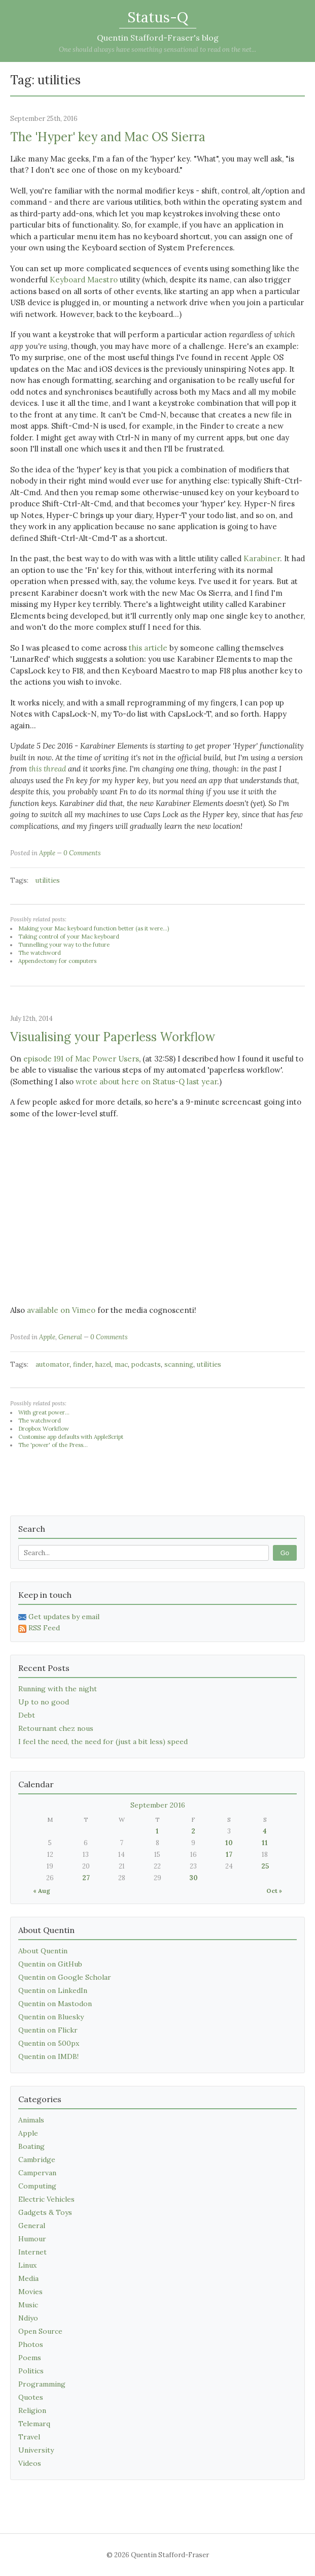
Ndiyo (28, 2318)
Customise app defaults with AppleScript (70, 1436)
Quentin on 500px (48, 2043)
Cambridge (36, 2159)
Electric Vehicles (46, 2199)
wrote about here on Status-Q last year (146, 1081)
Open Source (40, 2331)
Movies (30, 2291)
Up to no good (43, 1701)
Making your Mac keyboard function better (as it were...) (93, 928)
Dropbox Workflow (43, 1428)
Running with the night (57, 1688)
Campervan (37, 2172)
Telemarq (34, 2423)
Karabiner (261, 558)
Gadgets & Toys (45, 2212)
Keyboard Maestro (84, 279)
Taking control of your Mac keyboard (68, 936)
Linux (27, 2265)
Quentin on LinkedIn (52, 1990)
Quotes (30, 2397)
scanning (178, 1364)
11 (265, 1843)
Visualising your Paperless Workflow (112, 1037)
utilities (48, 880)
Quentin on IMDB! (48, 2056)
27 (86, 1878)
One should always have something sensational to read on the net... (157, 49)
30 (193, 1878)
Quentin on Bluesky (51, 2016)
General (70, 1337)
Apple (47, 853)
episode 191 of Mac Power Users (81, 1059)
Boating (31, 2146)
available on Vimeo (61, 1310)
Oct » (274, 1890)
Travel (29, 2436)
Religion (32, 2410)
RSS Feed (39, 1627)
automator (52, 1364)
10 (229, 1843)
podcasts (146, 1364)
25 (265, 1866)
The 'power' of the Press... (53, 1444)
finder (82, 1364)
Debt (26, 1715)
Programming (41, 2384)
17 (229, 1854)
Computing (37, 2186)
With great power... (43, 1412)
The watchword (39, 952)
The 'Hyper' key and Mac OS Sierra (107, 137)
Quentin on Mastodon (55, 2003)
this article (148, 648)
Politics (31, 2370)
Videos (29, 2463)
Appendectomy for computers (57, 960)
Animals (31, 2119)
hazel (103, 1364)
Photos (30, 2344)
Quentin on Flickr (48, 2030)
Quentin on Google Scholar (64, 1977)
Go (285, 1553)
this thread (47, 769)
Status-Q (157, 17)
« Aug (41, 1890)
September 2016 (157, 1805)
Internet (32, 2252)
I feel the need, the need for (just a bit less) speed (103, 1741)
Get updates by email (58, 1616)
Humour (32, 2238)
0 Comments (82, 853)
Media (28, 2278)
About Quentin (42, 1950)
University (36, 2450)
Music (28, 2304)
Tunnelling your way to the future (64, 944)
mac (121, 1364)
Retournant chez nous (55, 1728)
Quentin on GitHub (50, 1964)
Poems (29, 2357)
